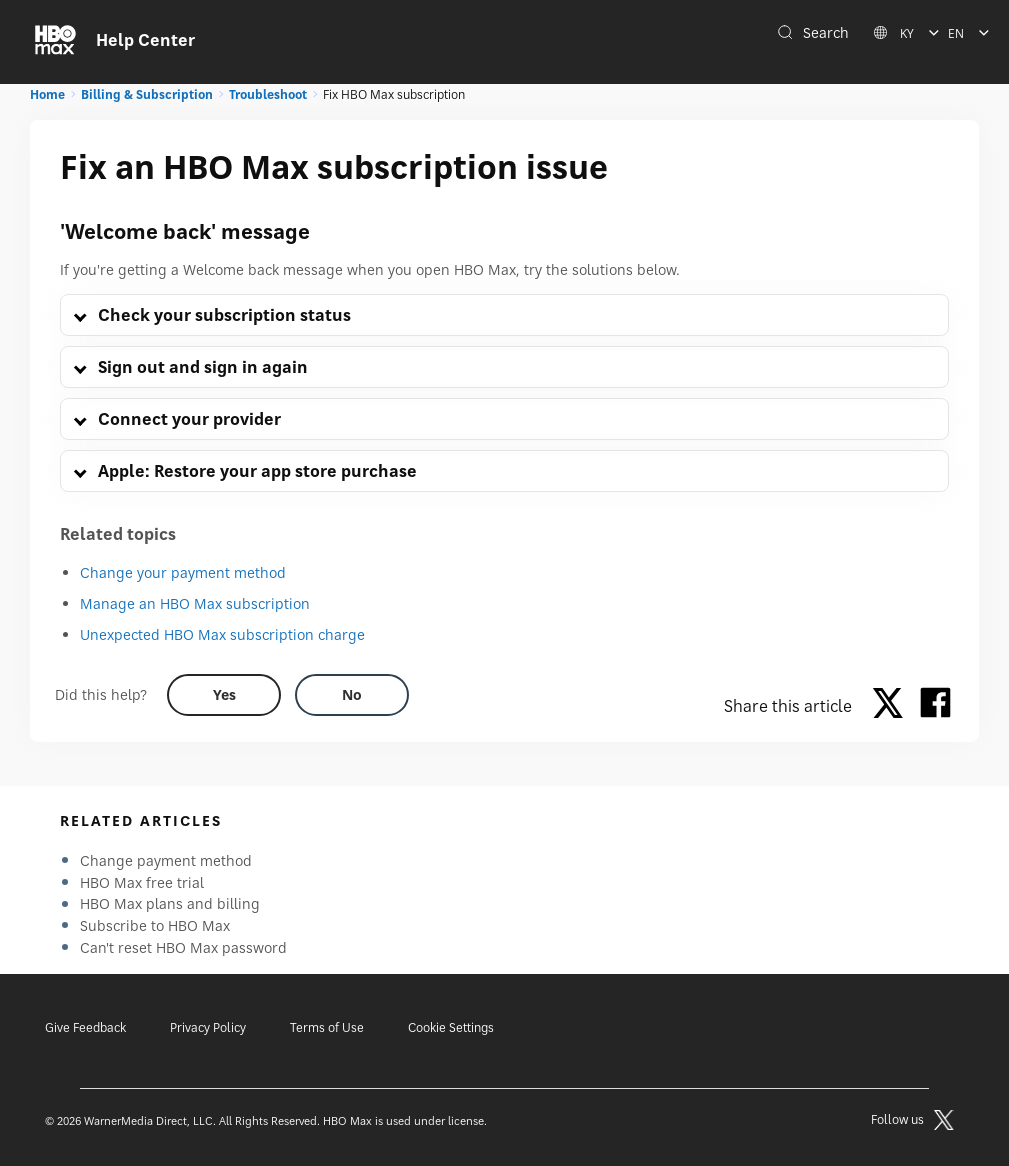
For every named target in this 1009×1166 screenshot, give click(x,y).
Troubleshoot (268, 94)
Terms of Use (327, 1027)
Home (47, 94)
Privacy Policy (208, 1027)
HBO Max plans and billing (170, 903)
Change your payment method (183, 572)
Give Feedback (85, 1027)
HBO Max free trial (142, 882)
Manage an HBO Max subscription (195, 603)
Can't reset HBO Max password (183, 947)
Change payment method (166, 860)
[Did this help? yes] (224, 695)
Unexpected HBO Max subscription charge (222, 634)
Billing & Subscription (147, 94)
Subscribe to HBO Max (155, 925)
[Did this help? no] (352, 695)
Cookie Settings (451, 1027)
